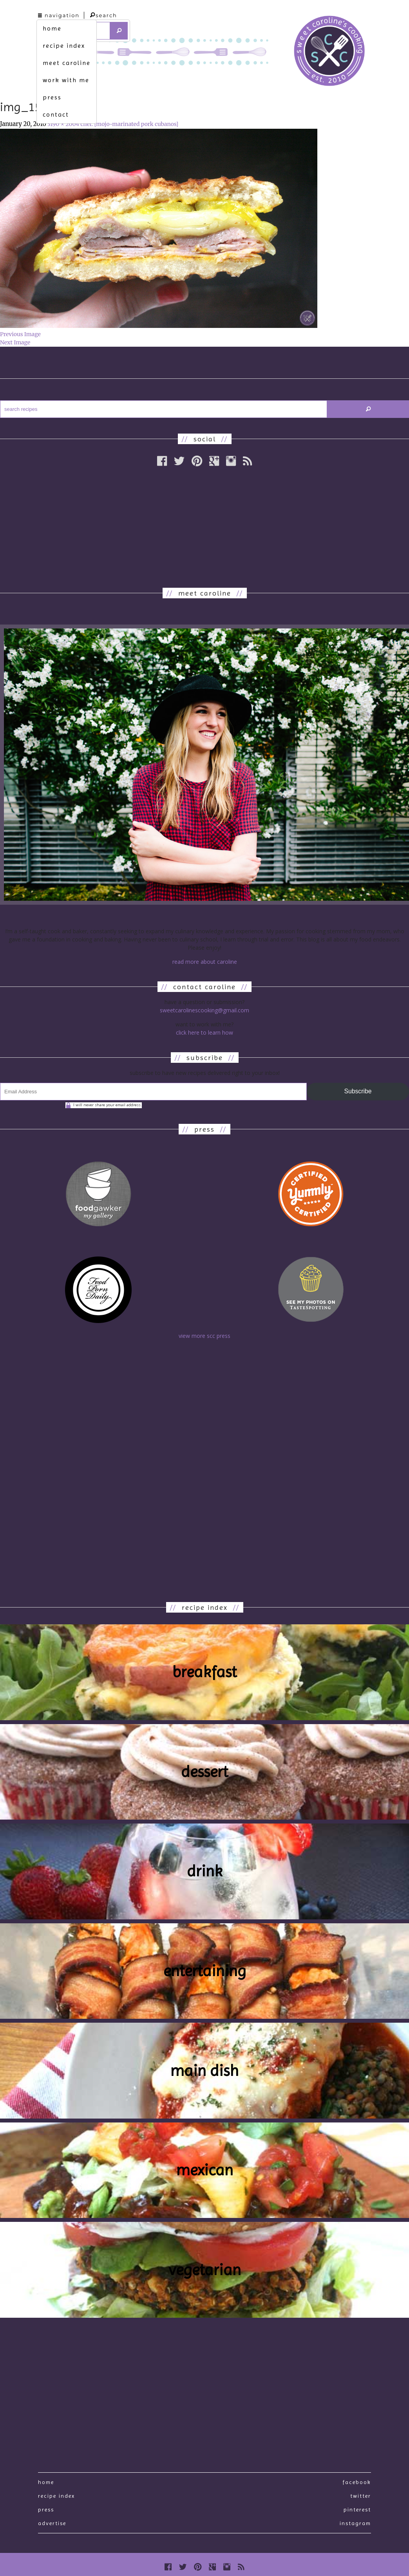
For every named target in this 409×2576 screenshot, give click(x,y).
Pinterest (357, 2509)
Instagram (355, 2523)
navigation (59, 15)
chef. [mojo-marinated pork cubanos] (129, 124)
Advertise (52, 2523)
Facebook (356, 2482)
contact (56, 114)
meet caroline (66, 63)
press (52, 97)
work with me (66, 80)
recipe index (64, 45)
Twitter (360, 2496)
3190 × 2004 (63, 124)
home (52, 28)
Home (46, 2482)
